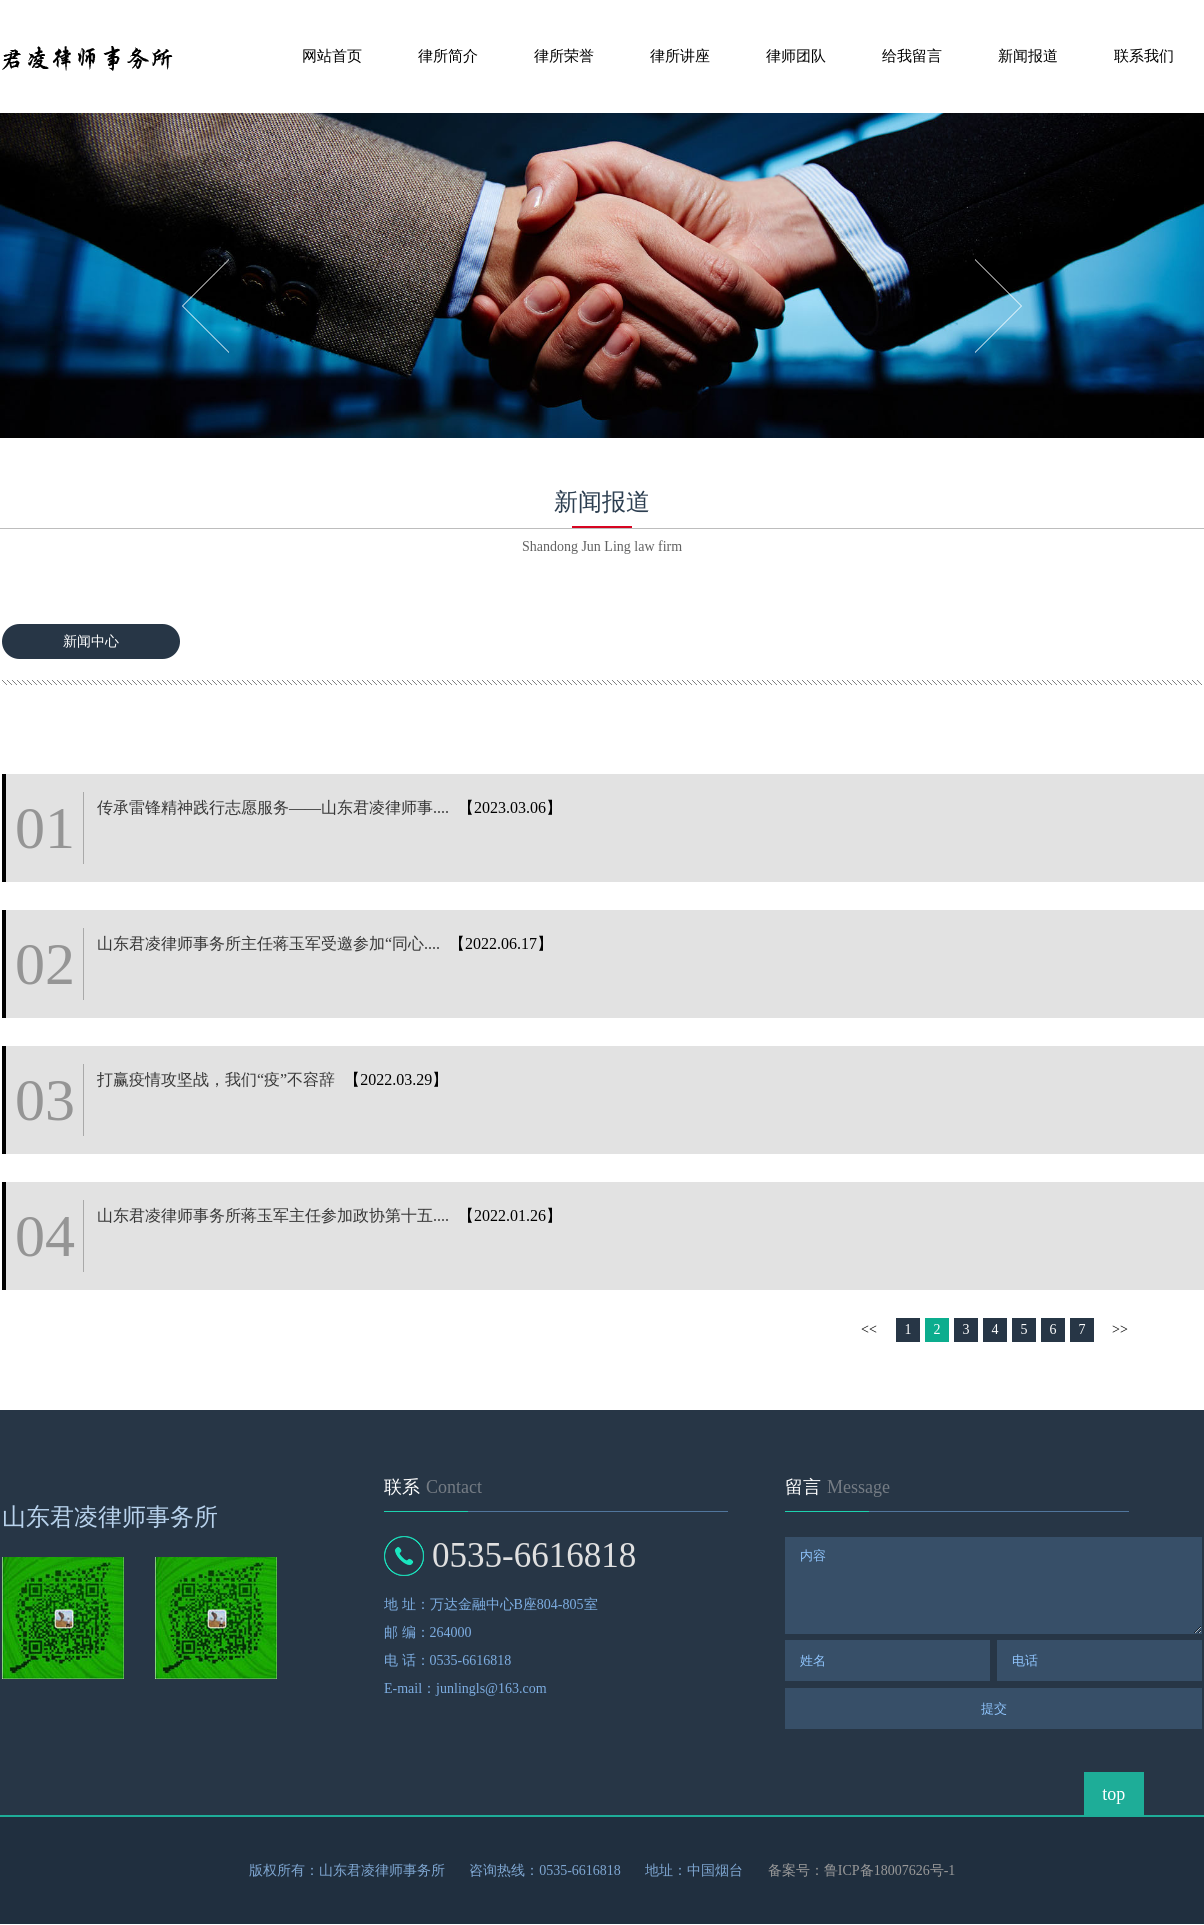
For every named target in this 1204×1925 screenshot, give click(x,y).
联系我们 (1144, 56)
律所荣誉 (564, 56)
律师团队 (796, 56)
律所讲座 (680, 56)
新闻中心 (91, 641)
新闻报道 (1028, 56)
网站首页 (332, 56)
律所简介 (448, 56)
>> (1120, 1329)
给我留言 (912, 56)
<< (869, 1329)
